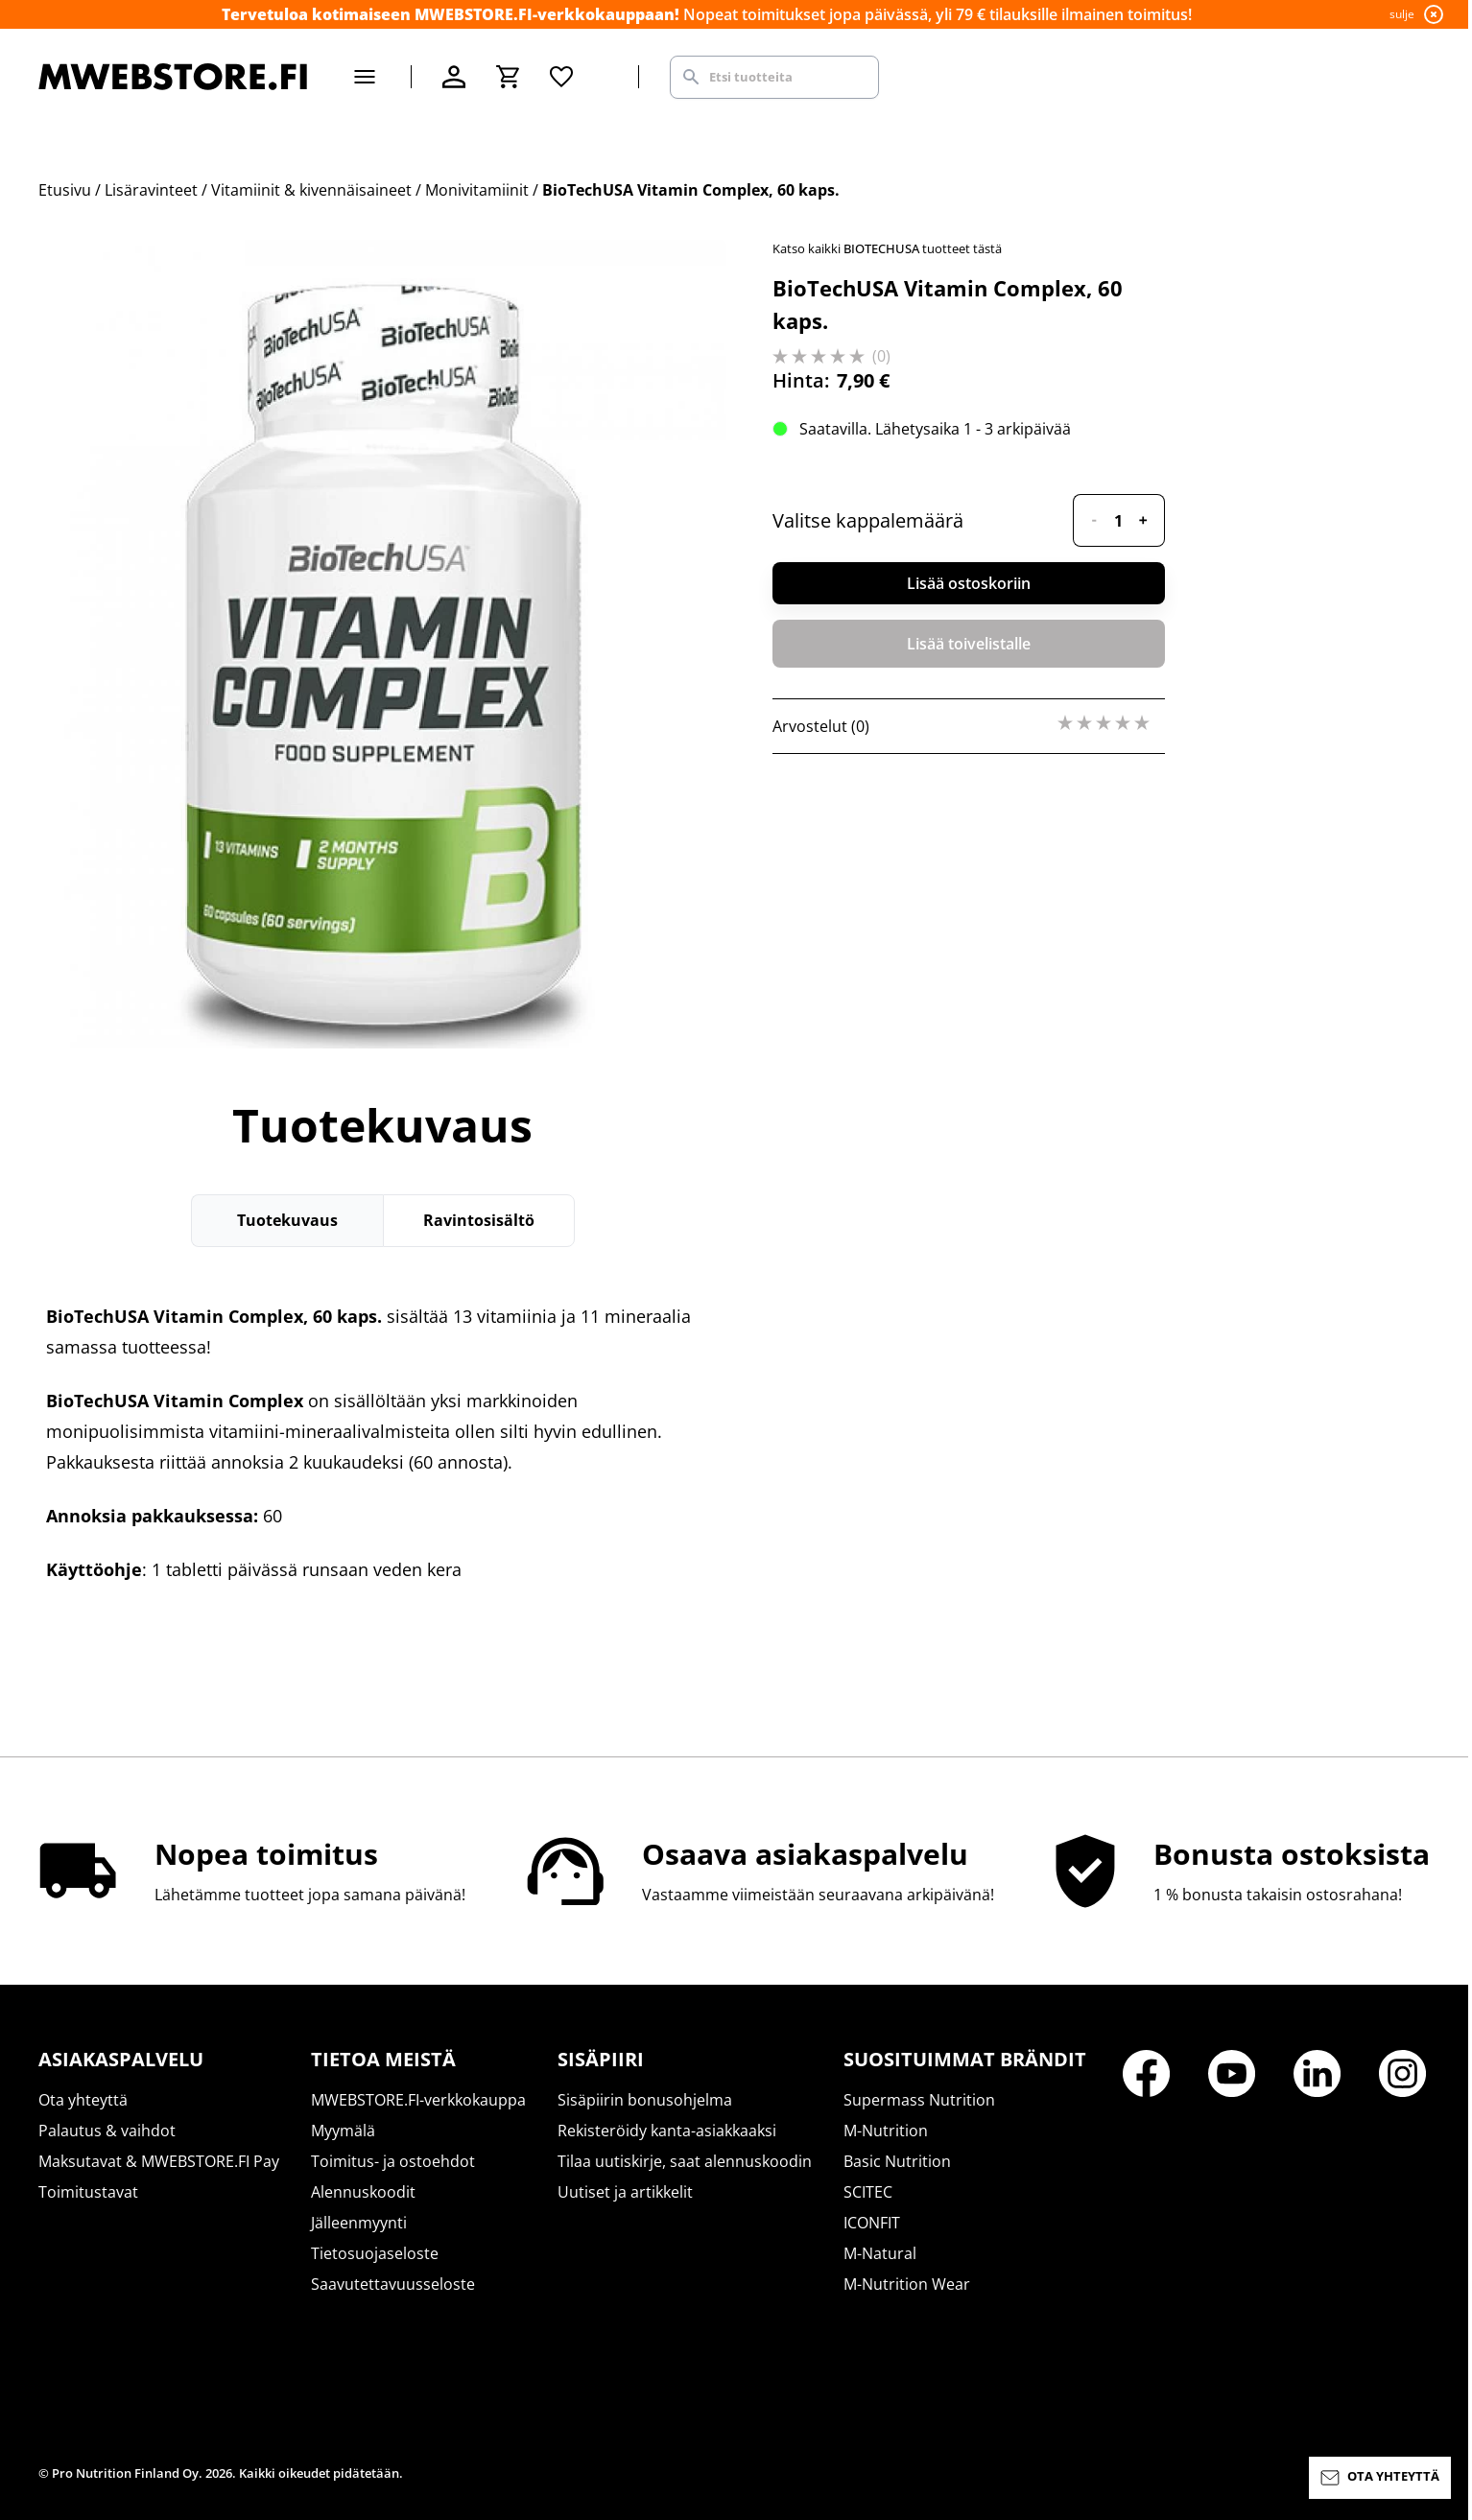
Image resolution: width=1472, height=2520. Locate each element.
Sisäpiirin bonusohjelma (645, 2099)
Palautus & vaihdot (107, 2130)
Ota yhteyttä (83, 2099)
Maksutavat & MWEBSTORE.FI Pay (158, 2161)
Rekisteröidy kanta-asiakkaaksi (667, 2130)
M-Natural (879, 2253)
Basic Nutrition (897, 2161)
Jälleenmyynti (359, 2222)
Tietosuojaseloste (375, 2253)
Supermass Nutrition (919, 2099)
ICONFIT (871, 2222)
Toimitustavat (88, 2191)
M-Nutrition (885, 2130)
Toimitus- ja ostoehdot (393, 2161)
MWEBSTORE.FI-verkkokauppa (418, 2099)
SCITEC (867, 2191)
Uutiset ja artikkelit (625, 2191)
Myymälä (343, 2130)
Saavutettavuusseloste (393, 2284)
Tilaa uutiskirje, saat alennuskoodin (685, 2161)
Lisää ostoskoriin (969, 583)
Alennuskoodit (363, 2191)
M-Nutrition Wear (906, 2284)
